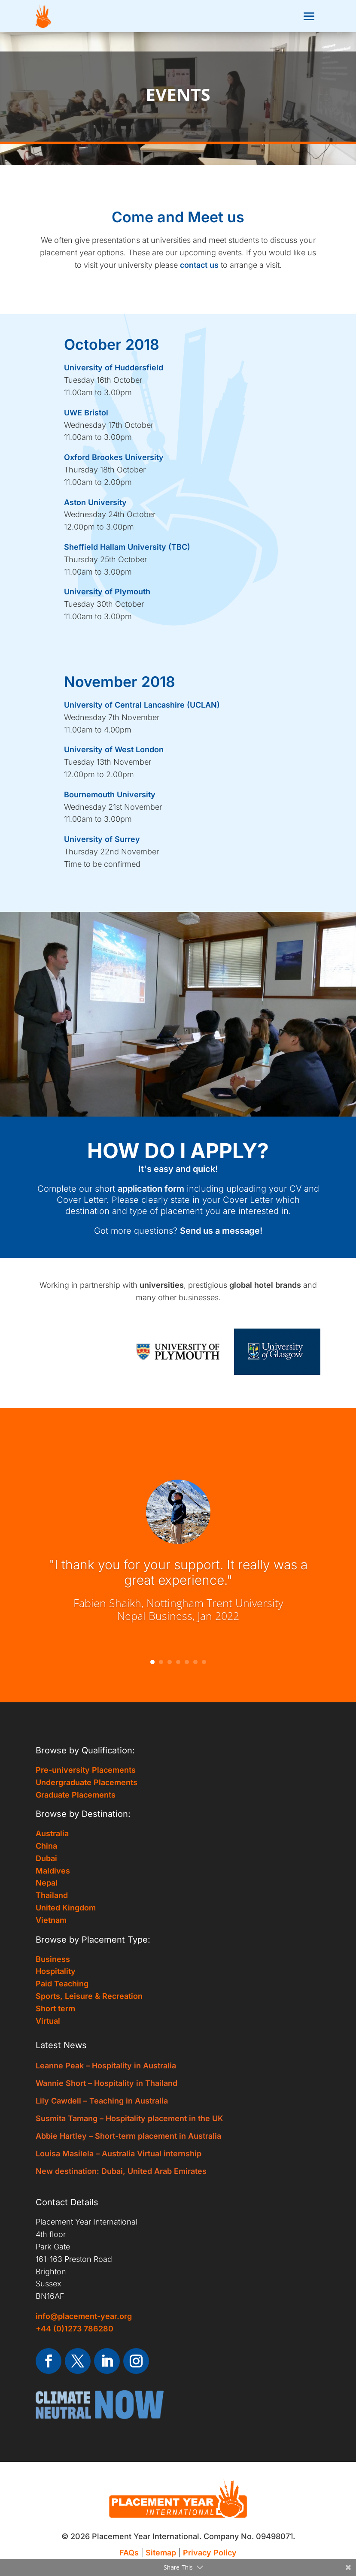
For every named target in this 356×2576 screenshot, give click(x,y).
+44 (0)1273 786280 (74, 2328)
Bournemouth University (109, 794)
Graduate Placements (76, 1794)
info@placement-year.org (84, 2316)
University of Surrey (102, 839)
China (46, 1845)
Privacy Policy (210, 2552)
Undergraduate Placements (86, 1782)
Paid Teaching (62, 1983)
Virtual (48, 2020)
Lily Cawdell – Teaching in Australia (102, 2100)
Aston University (95, 502)
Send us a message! (221, 1231)
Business (53, 1959)
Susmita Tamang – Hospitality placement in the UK (129, 2118)
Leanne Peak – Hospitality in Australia (106, 2065)
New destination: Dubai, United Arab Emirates (121, 2171)
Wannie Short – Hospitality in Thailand (106, 2083)
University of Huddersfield (113, 367)
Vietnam (51, 1920)
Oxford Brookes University (114, 457)
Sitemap (161, 2552)
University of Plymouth (107, 591)
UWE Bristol (86, 412)
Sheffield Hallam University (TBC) (127, 546)
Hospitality (56, 1971)
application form (151, 1189)
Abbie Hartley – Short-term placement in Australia (128, 2135)
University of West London (114, 749)
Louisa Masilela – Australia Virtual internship (118, 2153)
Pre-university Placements (86, 1769)
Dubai (46, 1858)
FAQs (129, 2552)
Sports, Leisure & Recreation (89, 1996)
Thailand (52, 1895)
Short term (55, 2008)
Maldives (53, 1870)
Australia (52, 1833)
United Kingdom (66, 1907)
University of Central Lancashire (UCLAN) (142, 704)
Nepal (47, 1882)
